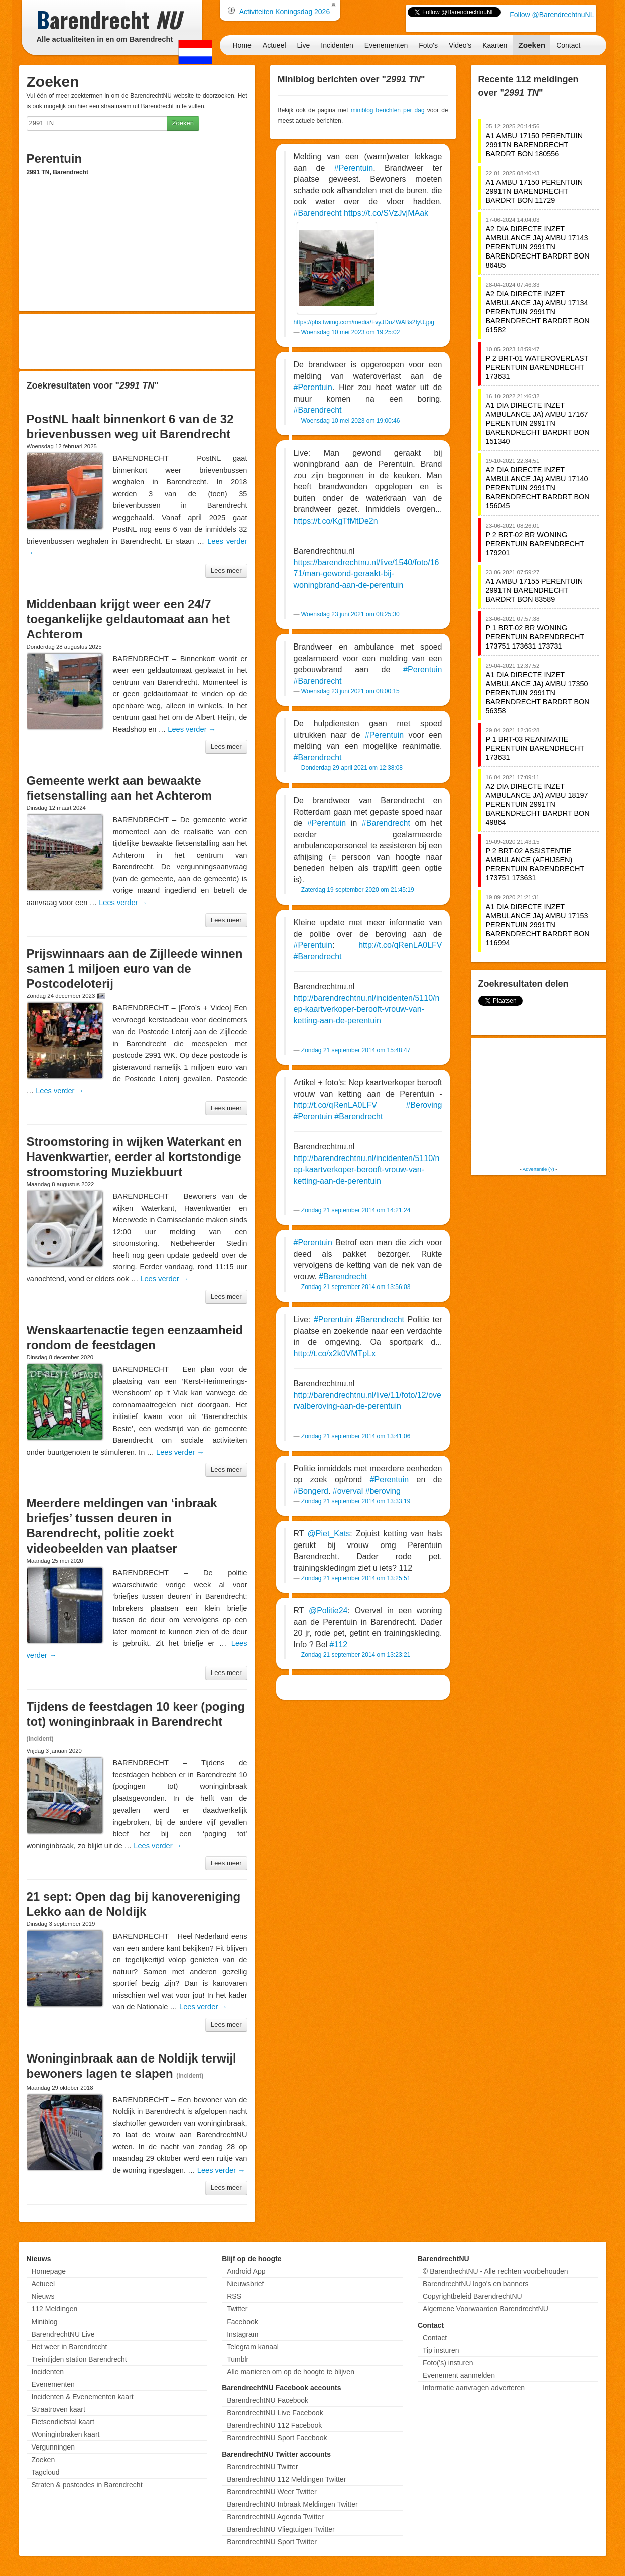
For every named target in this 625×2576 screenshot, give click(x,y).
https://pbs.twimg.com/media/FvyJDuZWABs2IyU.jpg (364, 322)
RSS (234, 2296)
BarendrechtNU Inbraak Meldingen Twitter (292, 2504)
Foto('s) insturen (448, 2363)
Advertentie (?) (538, 1169)
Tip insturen (441, 2350)
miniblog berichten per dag (388, 110)
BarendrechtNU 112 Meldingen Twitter (286, 2479)
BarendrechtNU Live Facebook (275, 2413)
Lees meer (226, 570)
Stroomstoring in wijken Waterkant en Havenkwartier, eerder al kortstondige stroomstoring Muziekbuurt (134, 1157)
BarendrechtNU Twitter (262, 2467)
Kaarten (494, 45)
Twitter (237, 2309)
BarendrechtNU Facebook (267, 2400)
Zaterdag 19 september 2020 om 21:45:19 (357, 889)
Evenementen (386, 45)
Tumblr (237, 2359)
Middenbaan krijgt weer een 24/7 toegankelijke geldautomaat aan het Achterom (128, 619)
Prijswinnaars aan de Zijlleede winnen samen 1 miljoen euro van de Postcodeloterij (135, 968)
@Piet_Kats (329, 1533)
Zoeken (531, 45)
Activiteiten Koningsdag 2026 (284, 12)
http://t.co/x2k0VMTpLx (335, 1353)
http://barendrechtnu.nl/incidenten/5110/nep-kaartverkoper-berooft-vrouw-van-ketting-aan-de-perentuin (367, 1009)
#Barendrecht (318, 213)
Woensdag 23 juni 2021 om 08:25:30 (350, 614)
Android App (246, 2271)
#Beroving (424, 1105)
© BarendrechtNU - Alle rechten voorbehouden (495, 2271)
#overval (348, 1491)
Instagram (242, 2334)
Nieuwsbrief (245, 2284)
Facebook (242, 2321)
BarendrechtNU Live (63, 2334)
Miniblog (45, 2321)
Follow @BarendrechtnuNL (552, 15)
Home (242, 45)
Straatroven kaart (58, 2409)
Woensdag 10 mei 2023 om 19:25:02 (350, 332)
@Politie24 (328, 1610)
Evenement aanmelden (459, 2375)
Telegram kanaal (253, 2347)
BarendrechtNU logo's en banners (475, 2284)
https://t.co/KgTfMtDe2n (336, 521)
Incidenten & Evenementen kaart (83, 2397)
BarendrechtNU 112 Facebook (274, 2425)
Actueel (274, 45)
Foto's (428, 45)
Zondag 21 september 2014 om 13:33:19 (356, 1501)
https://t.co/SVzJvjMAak (386, 213)
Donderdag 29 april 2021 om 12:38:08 (352, 767)
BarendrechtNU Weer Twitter (271, 2492)
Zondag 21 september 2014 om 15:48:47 (356, 1050)
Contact (568, 45)
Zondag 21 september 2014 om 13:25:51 (356, 1578)
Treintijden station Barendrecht (79, 2359)
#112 (339, 1644)
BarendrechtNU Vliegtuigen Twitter (281, 2529)
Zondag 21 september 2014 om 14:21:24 (356, 1210)
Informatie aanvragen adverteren (474, 2388)
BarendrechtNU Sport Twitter (272, 2542)
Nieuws (43, 2296)
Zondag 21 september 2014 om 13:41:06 (356, 1436)
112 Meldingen (55, 2309)
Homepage (49, 2271)
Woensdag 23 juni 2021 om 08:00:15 (350, 691)
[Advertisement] (137, 341)
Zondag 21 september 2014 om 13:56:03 (356, 1287)
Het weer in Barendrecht (69, 2347)
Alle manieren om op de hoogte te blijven (290, 2372)
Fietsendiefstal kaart (63, 2422)
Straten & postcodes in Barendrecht (87, 2485)
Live (303, 45)
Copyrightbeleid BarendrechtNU (472, 2296)
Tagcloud (46, 2472)
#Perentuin (353, 168)
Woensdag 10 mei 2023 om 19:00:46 (350, 420)
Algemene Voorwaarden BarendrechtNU (485, 2309)
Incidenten (337, 45)
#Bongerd (311, 1491)
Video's (460, 45)
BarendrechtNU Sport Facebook (277, 2438)
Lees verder (192, 729)
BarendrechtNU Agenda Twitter (275, 2517)
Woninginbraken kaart (66, 2434)
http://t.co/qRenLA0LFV (400, 945)
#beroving (383, 1491)
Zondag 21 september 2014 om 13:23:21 (356, 1654)
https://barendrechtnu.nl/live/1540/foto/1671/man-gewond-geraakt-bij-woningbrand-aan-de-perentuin (366, 573)
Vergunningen (53, 2447)
